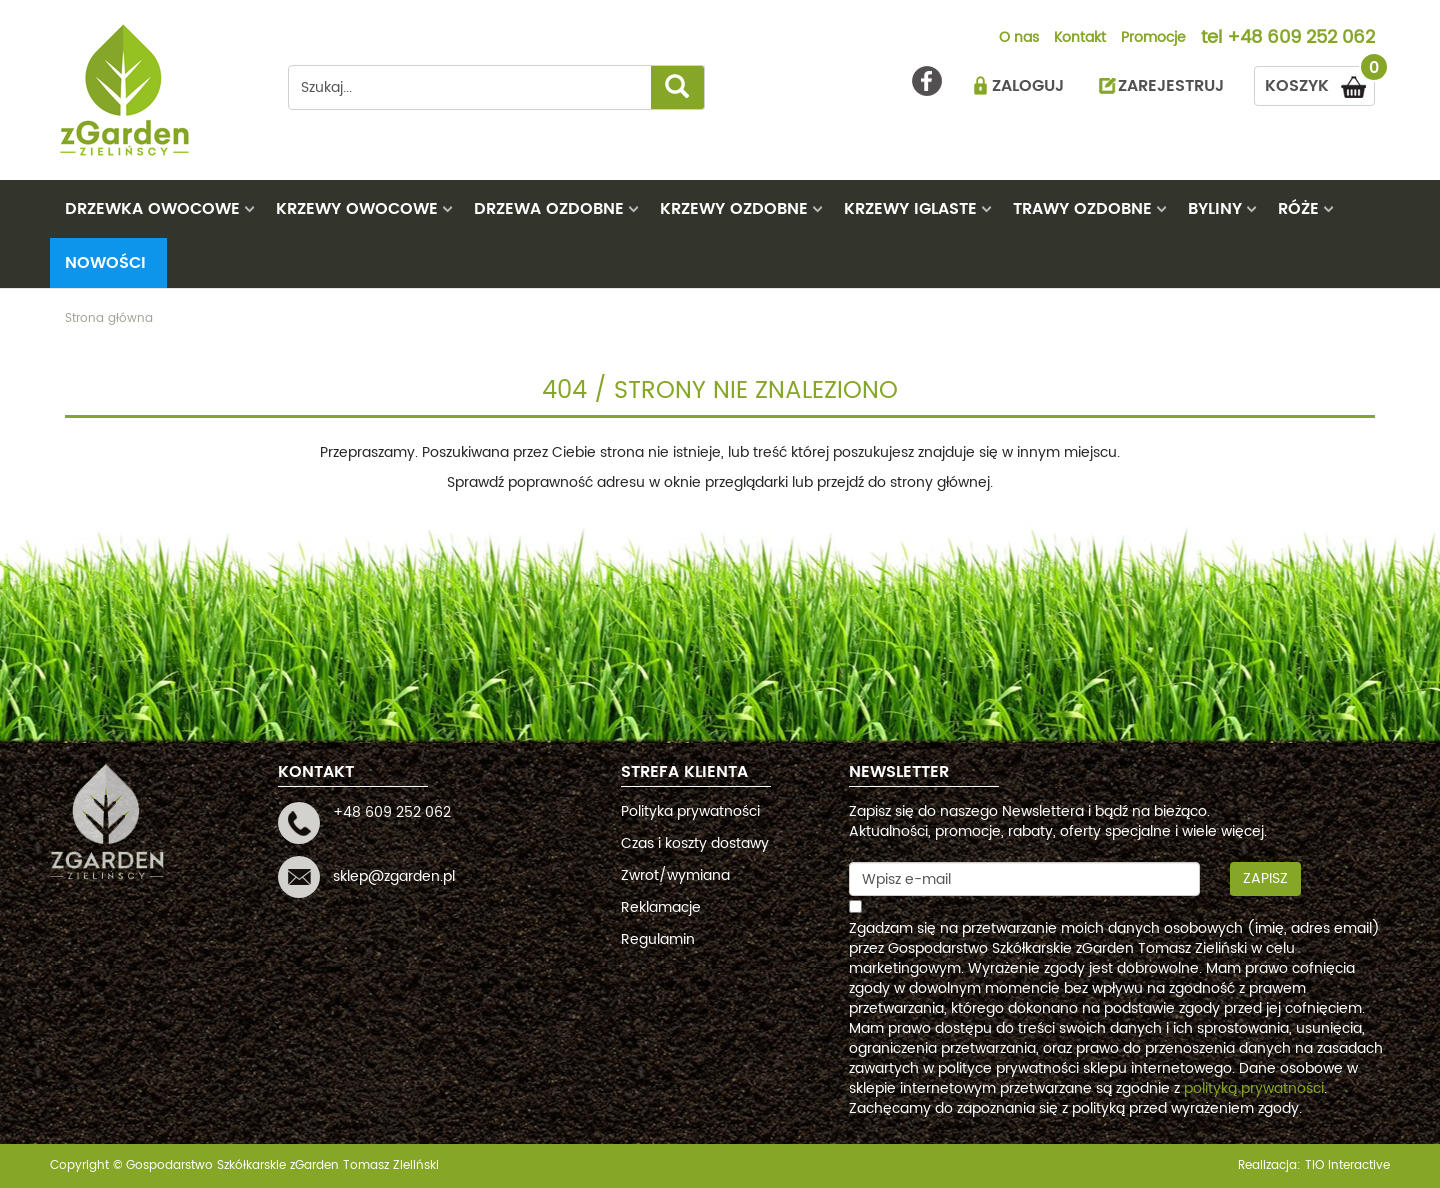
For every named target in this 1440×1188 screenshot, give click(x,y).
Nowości (105, 263)
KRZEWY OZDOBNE (734, 209)
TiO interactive (1347, 1165)
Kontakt (1080, 39)
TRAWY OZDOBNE (1082, 209)
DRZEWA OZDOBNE (549, 209)
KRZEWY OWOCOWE (357, 209)
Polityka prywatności (690, 811)
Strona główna (109, 318)
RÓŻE (1298, 209)
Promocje (1153, 39)
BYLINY (1215, 209)
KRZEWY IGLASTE (910, 209)
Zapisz (1265, 878)
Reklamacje (661, 907)
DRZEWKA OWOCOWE (152, 209)
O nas (1019, 39)
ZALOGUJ (1028, 86)
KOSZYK (1320, 82)
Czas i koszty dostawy (695, 843)
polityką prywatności (1254, 1088)
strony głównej (940, 482)
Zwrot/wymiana (675, 875)
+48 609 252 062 (1301, 39)
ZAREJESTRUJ (1171, 86)
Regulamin (658, 939)
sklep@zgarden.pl (394, 876)
